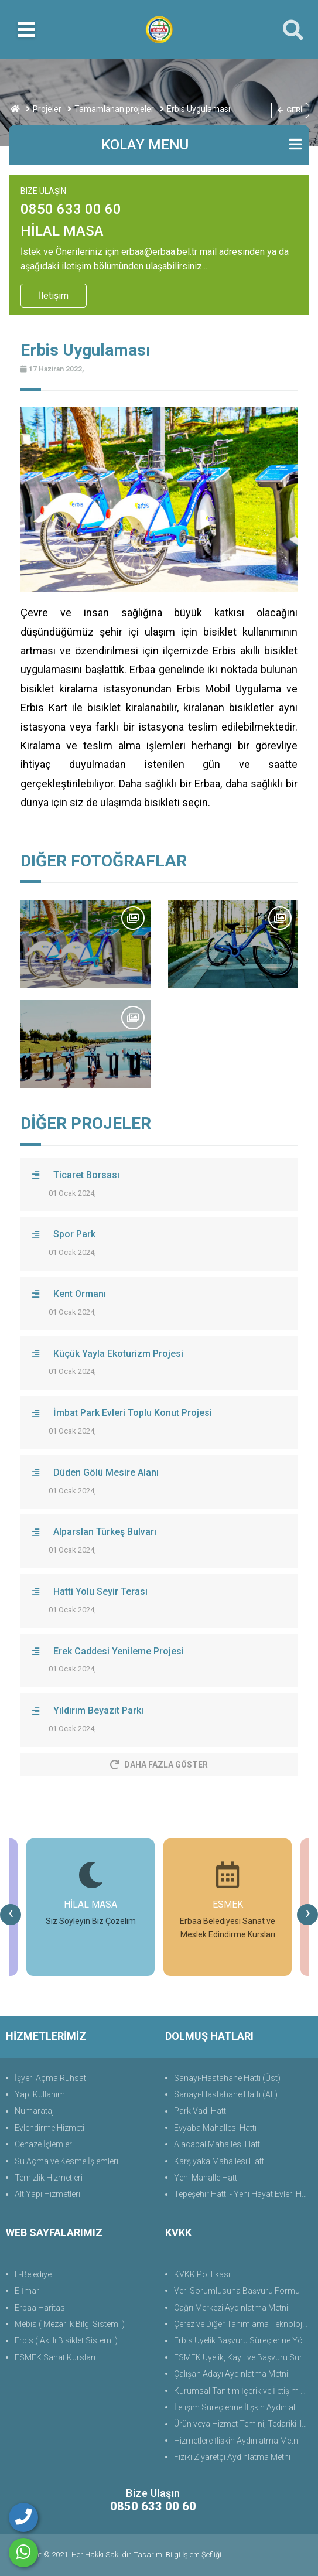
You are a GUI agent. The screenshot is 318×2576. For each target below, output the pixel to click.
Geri (290, 109)
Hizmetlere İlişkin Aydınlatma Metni (237, 2440)
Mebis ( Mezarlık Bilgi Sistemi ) (70, 2324)
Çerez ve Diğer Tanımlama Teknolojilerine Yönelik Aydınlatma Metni (243, 2324)
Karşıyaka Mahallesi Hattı (220, 2161)
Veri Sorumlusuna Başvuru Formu (237, 2290)
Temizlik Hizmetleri (49, 2177)
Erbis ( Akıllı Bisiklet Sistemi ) (66, 2340)
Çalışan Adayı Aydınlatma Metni (231, 2374)
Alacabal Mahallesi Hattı (218, 2144)
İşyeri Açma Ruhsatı (51, 2078)
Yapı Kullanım (40, 2094)
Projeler (47, 109)
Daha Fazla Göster (159, 1764)
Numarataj (34, 2111)
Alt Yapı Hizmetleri (47, 2194)
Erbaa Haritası (41, 2307)
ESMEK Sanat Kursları (55, 2357)
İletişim (54, 295)
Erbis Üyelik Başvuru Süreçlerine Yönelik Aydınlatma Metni (243, 2340)
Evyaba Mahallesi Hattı (215, 2128)
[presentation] (10, 1914)
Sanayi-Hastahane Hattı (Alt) (226, 2094)
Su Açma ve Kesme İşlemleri (66, 2161)
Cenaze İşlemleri (44, 2144)
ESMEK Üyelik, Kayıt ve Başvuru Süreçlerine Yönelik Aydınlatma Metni (243, 2357)
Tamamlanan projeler (114, 109)
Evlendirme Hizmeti (49, 2128)
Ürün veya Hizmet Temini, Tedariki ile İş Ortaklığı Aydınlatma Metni (243, 2423)
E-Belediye (33, 2274)
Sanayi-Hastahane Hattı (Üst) (227, 2078)
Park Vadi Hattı (201, 2111)
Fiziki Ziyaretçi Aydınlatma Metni (232, 2457)
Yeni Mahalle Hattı (206, 2177)
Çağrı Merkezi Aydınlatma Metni (231, 2307)
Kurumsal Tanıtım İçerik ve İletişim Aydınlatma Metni (243, 2391)
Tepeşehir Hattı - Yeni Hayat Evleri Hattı (243, 2194)
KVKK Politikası (202, 2274)
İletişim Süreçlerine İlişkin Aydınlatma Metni (243, 2407)
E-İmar (27, 2290)
